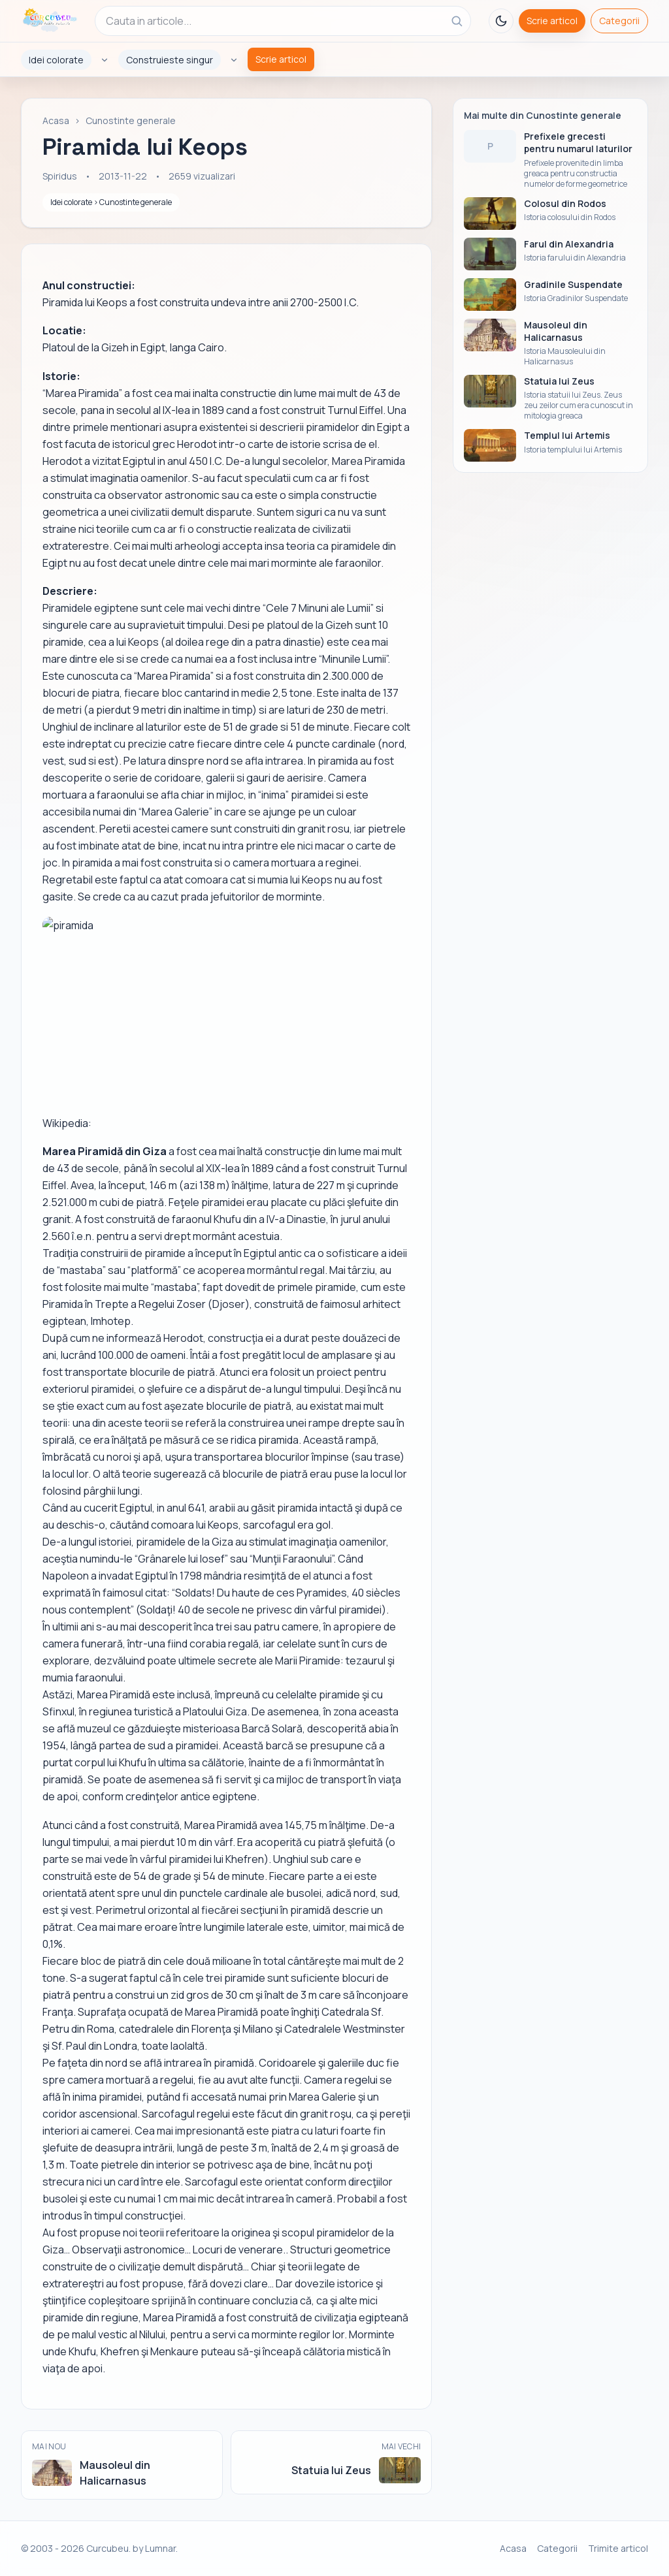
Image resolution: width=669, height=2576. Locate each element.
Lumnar (160, 2548)
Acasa (55, 120)
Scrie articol (552, 20)
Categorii (619, 20)
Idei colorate (56, 60)
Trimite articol (618, 2548)
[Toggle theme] (501, 20)
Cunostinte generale (131, 120)
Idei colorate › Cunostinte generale (111, 202)
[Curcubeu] (49, 21)
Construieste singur (169, 60)
